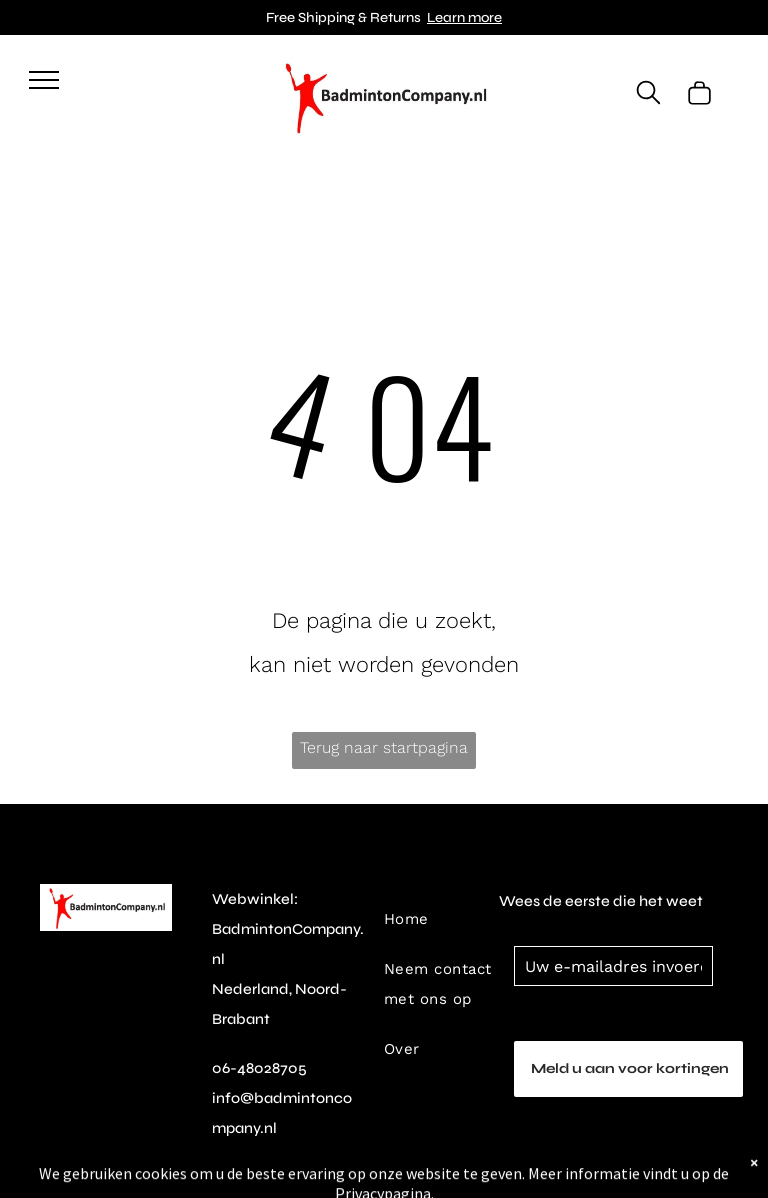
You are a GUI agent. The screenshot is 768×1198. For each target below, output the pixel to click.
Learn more (464, 17)
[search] (648, 94)
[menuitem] (448, 894)
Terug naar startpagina (384, 747)
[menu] (44, 80)
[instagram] (223, 1183)
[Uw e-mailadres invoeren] (613, 966)
